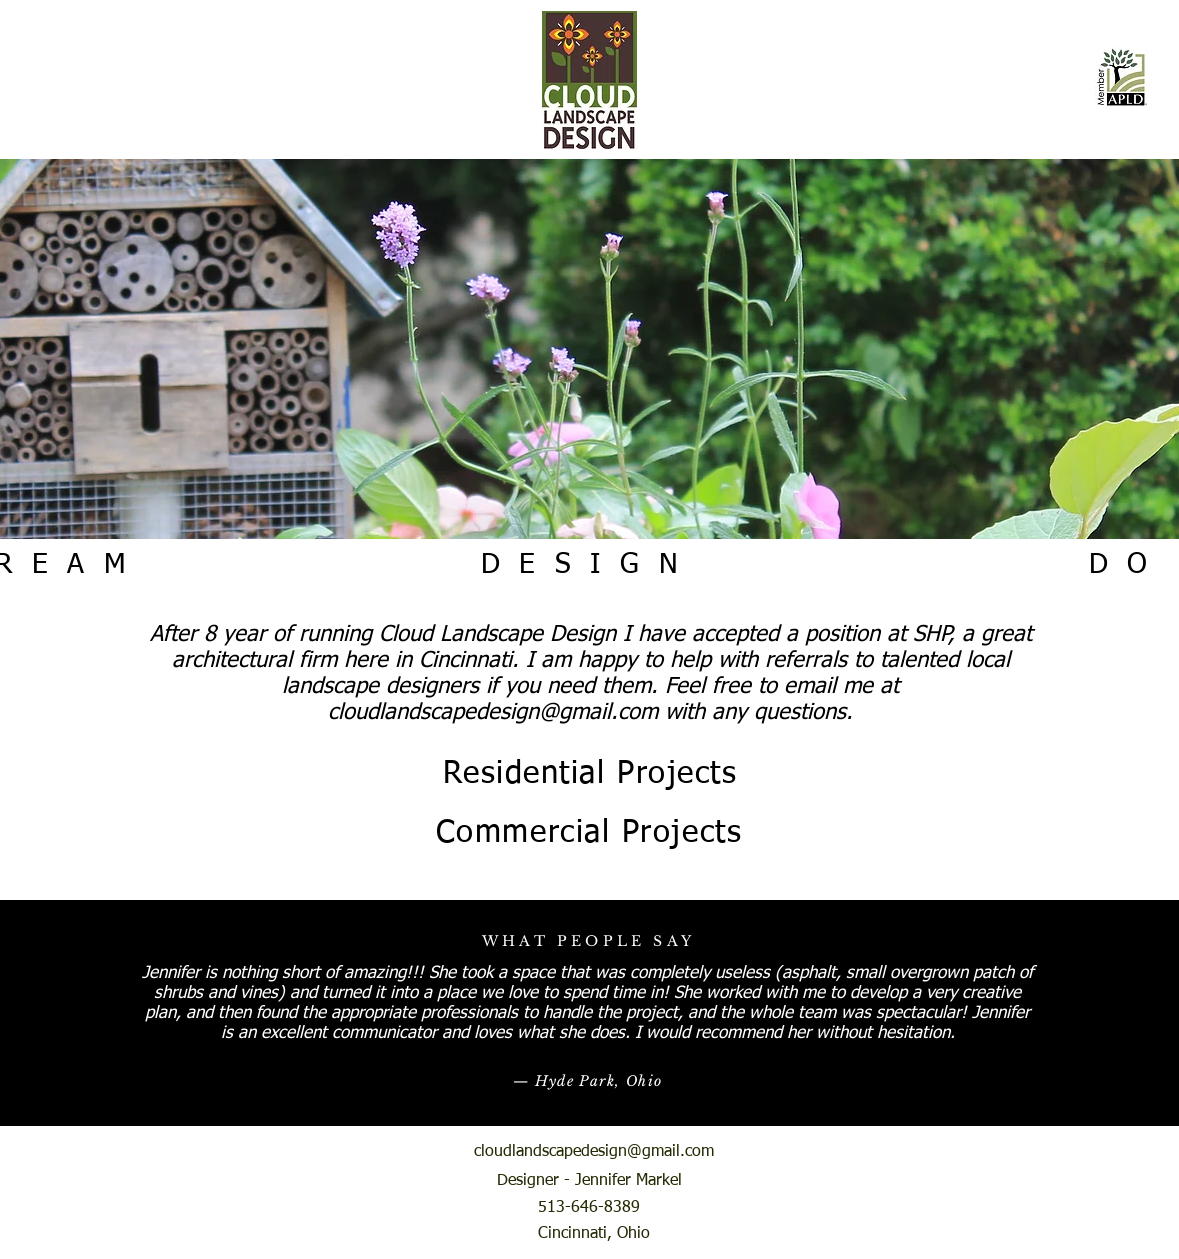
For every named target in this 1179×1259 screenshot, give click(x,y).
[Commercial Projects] (589, 833)
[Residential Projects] (590, 774)
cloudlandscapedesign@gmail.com (493, 713)
